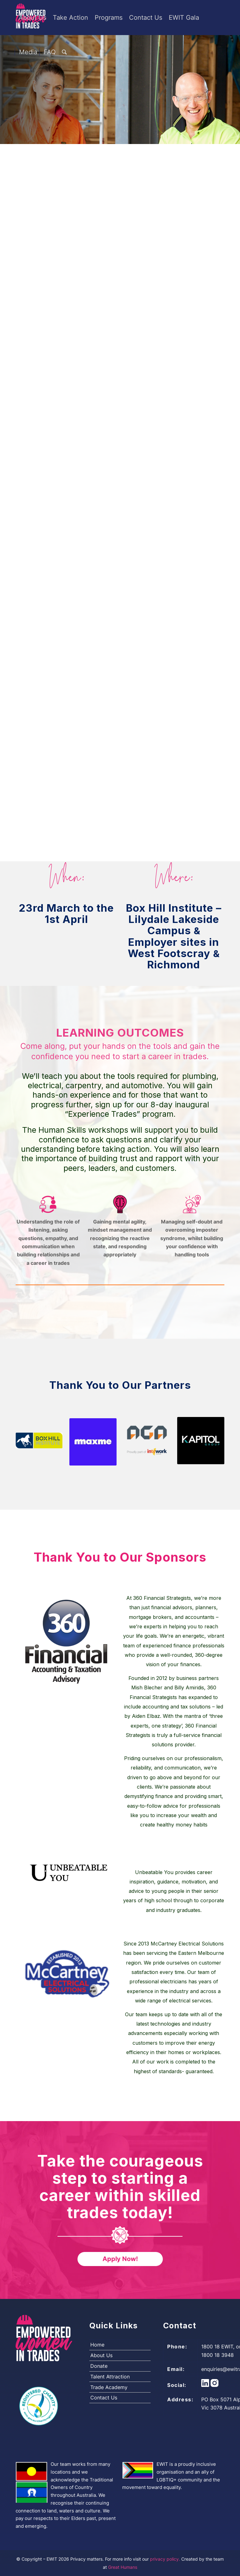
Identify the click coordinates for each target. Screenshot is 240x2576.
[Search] (64, 52)
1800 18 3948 (217, 2355)
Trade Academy (109, 2387)
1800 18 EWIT (217, 2346)
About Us (101, 2355)
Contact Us (103, 2397)
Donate (99, 2366)
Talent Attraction (110, 2376)
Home (97, 2345)
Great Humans (122, 2567)
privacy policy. (165, 2559)
